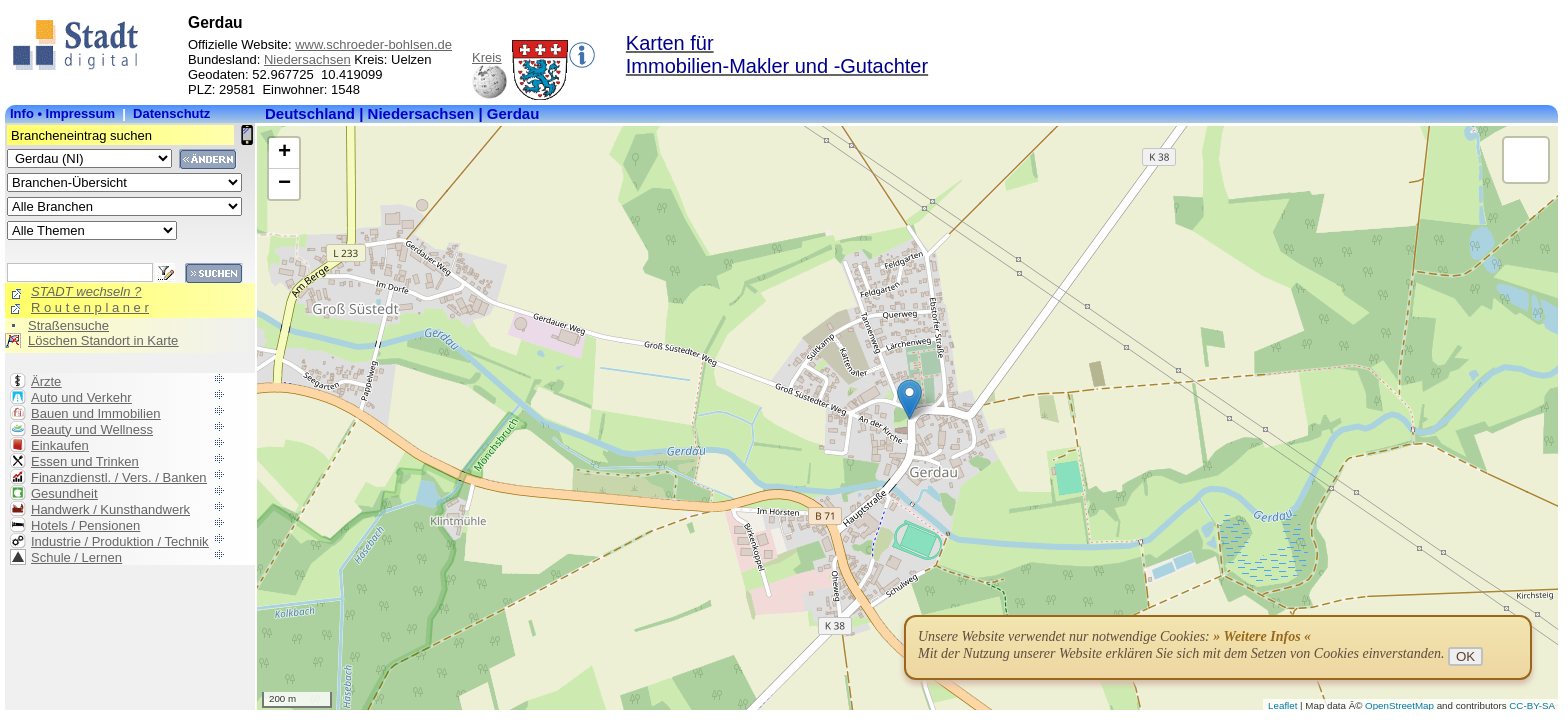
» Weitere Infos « (1262, 636)
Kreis (487, 57)
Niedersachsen (307, 59)
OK (1465, 656)
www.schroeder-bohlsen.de (373, 44)
